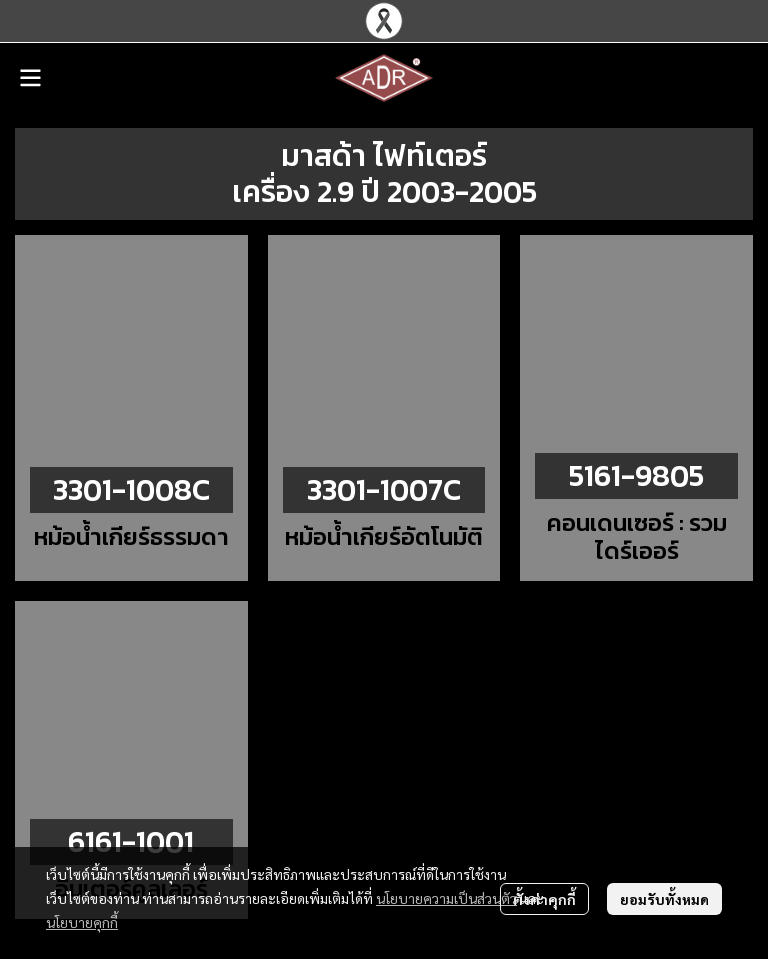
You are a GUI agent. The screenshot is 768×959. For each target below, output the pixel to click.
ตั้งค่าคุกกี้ (544, 899)
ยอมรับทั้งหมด (664, 899)
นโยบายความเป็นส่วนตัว (446, 898)
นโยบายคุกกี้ (82, 922)
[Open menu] (30, 78)
